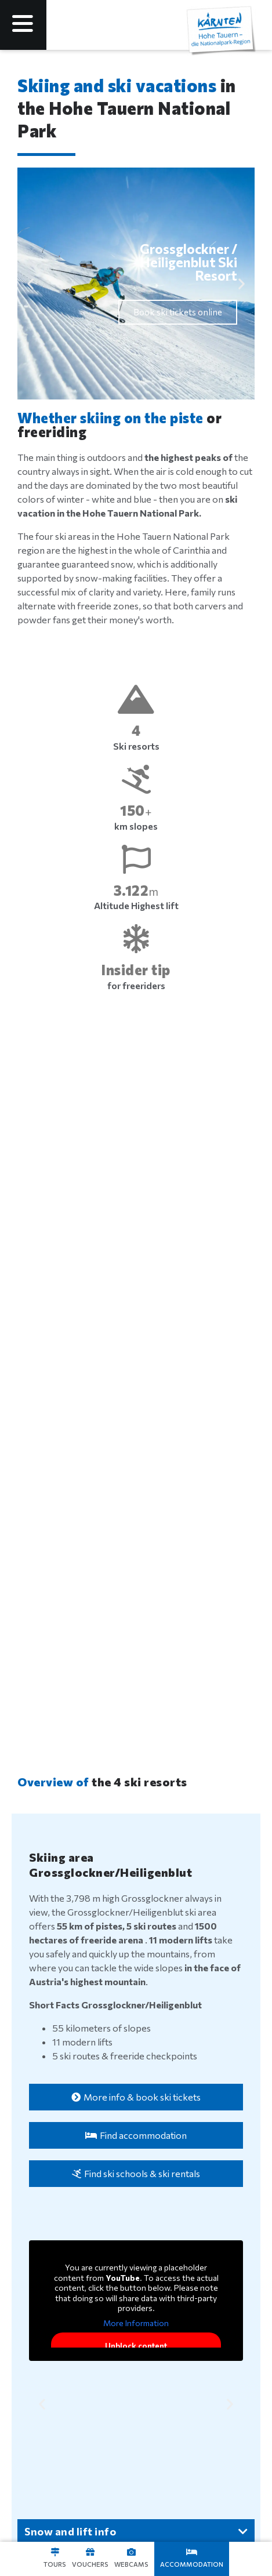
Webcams (131, 2564)
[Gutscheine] (90, 2552)
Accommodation (191, 2564)
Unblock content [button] (136, 2345)
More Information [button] (136, 2323)
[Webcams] (131, 2552)
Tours (54, 2564)
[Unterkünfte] (191, 2552)
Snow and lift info (70, 2531)
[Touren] (54, 2552)
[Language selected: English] (164, 25)
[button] (30, 284)
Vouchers (90, 2564)
